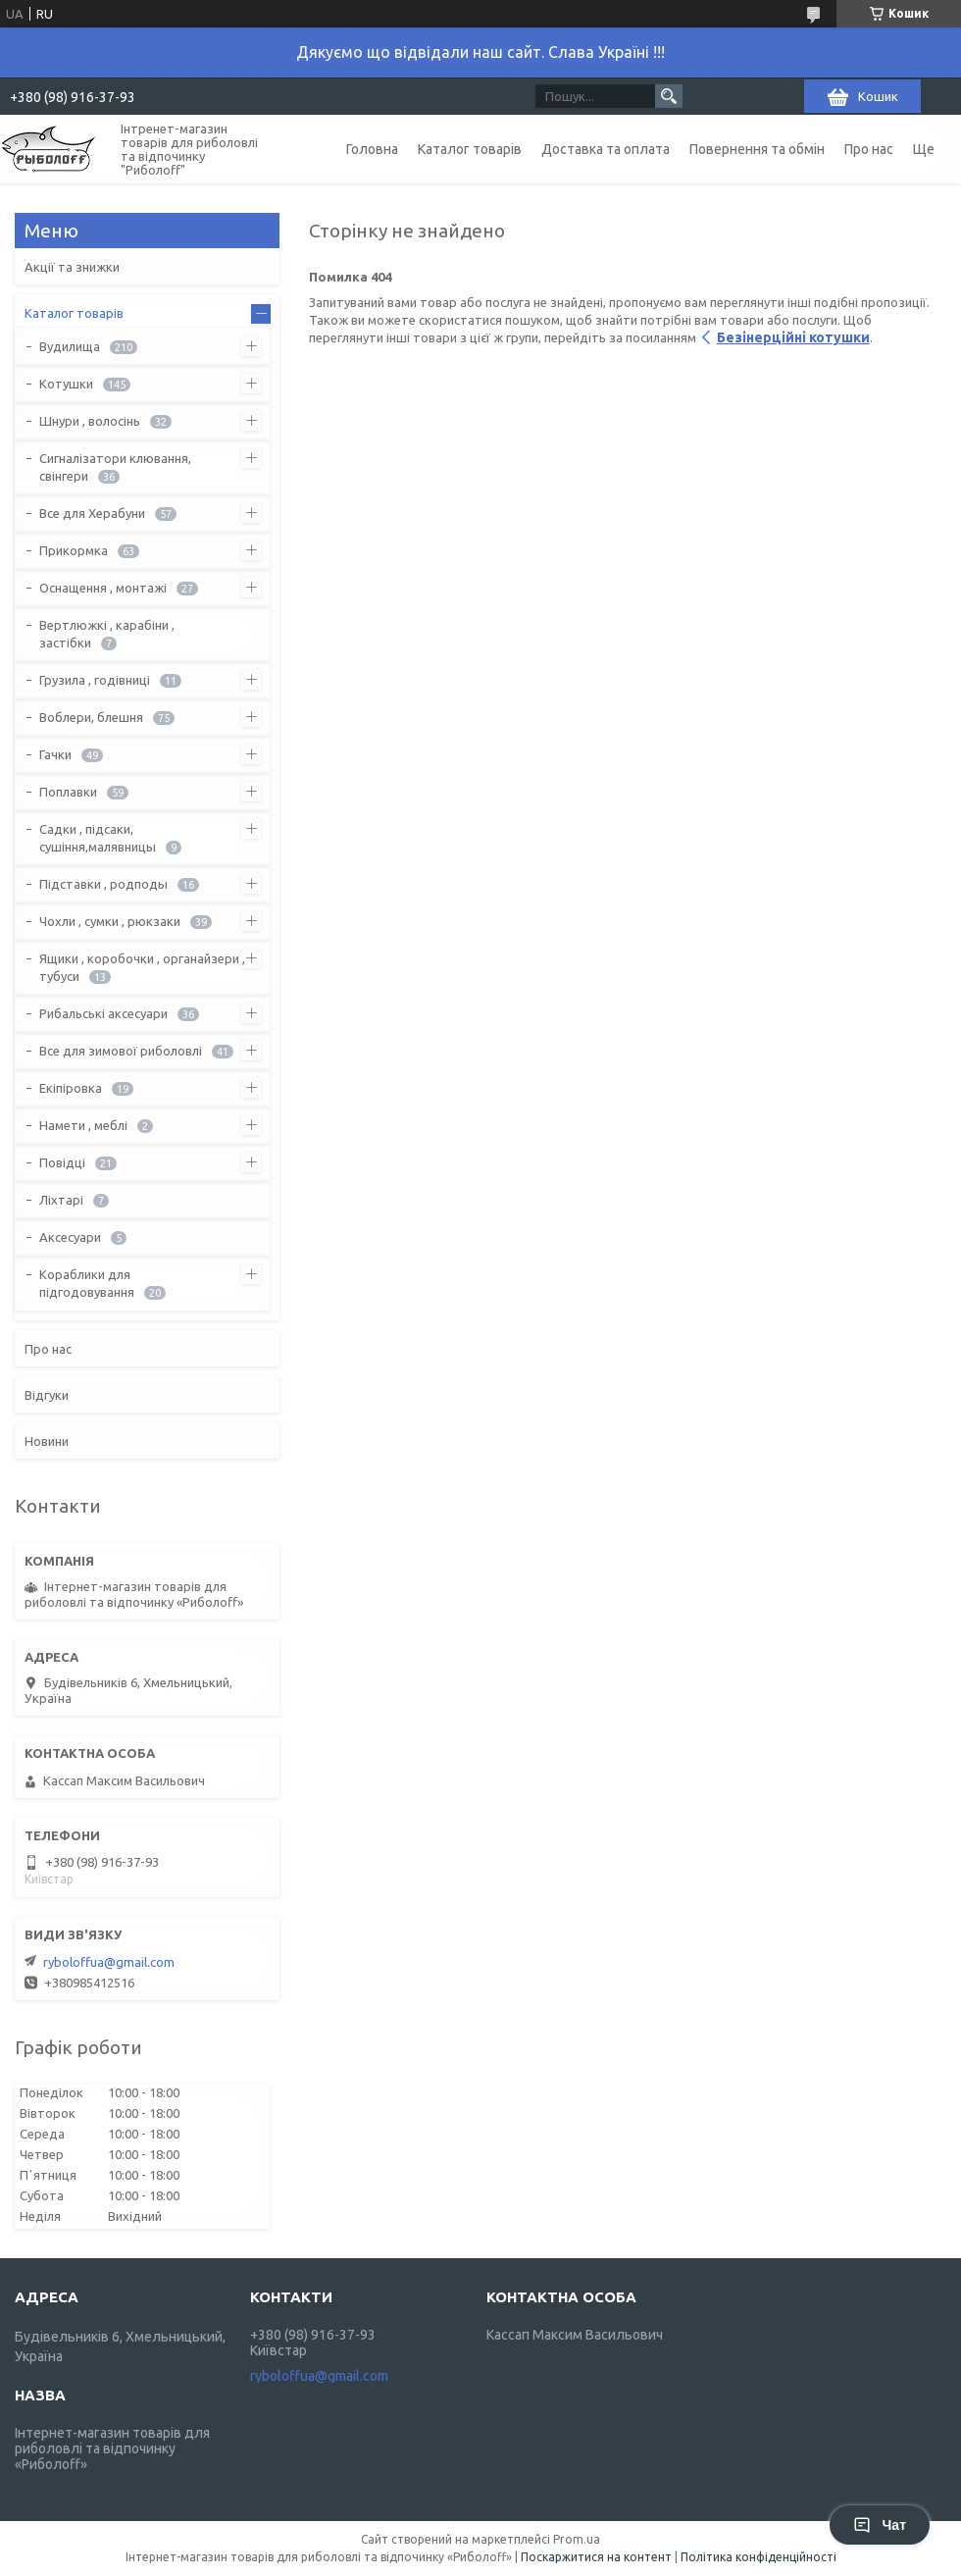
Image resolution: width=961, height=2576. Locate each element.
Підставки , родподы (103, 884)
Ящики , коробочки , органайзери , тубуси (142, 967)
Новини (47, 1441)
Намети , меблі (83, 1125)
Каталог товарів (470, 149)
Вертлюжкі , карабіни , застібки (107, 633)
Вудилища (69, 346)
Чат (879, 2525)
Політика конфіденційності (758, 2556)
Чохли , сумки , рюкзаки (109, 921)
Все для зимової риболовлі (120, 1050)
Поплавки (68, 792)
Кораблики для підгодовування (86, 1283)
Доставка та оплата (605, 149)
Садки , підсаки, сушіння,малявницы (97, 837)
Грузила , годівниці (94, 680)
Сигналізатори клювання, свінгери (115, 467)
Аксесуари (70, 1237)
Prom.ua (576, 2539)
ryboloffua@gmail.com (109, 1962)
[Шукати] (669, 96)
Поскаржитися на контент (596, 2556)
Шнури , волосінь (89, 421)
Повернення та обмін (757, 149)
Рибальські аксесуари (103, 1013)
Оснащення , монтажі (103, 587)
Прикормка (73, 550)
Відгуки (47, 1395)
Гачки (55, 754)
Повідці (62, 1162)
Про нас (868, 149)
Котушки (66, 383)
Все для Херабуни (92, 513)
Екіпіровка (70, 1088)
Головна (372, 149)
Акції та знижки (72, 267)
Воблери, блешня (91, 717)
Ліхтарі (61, 1200)
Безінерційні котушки (793, 337)
